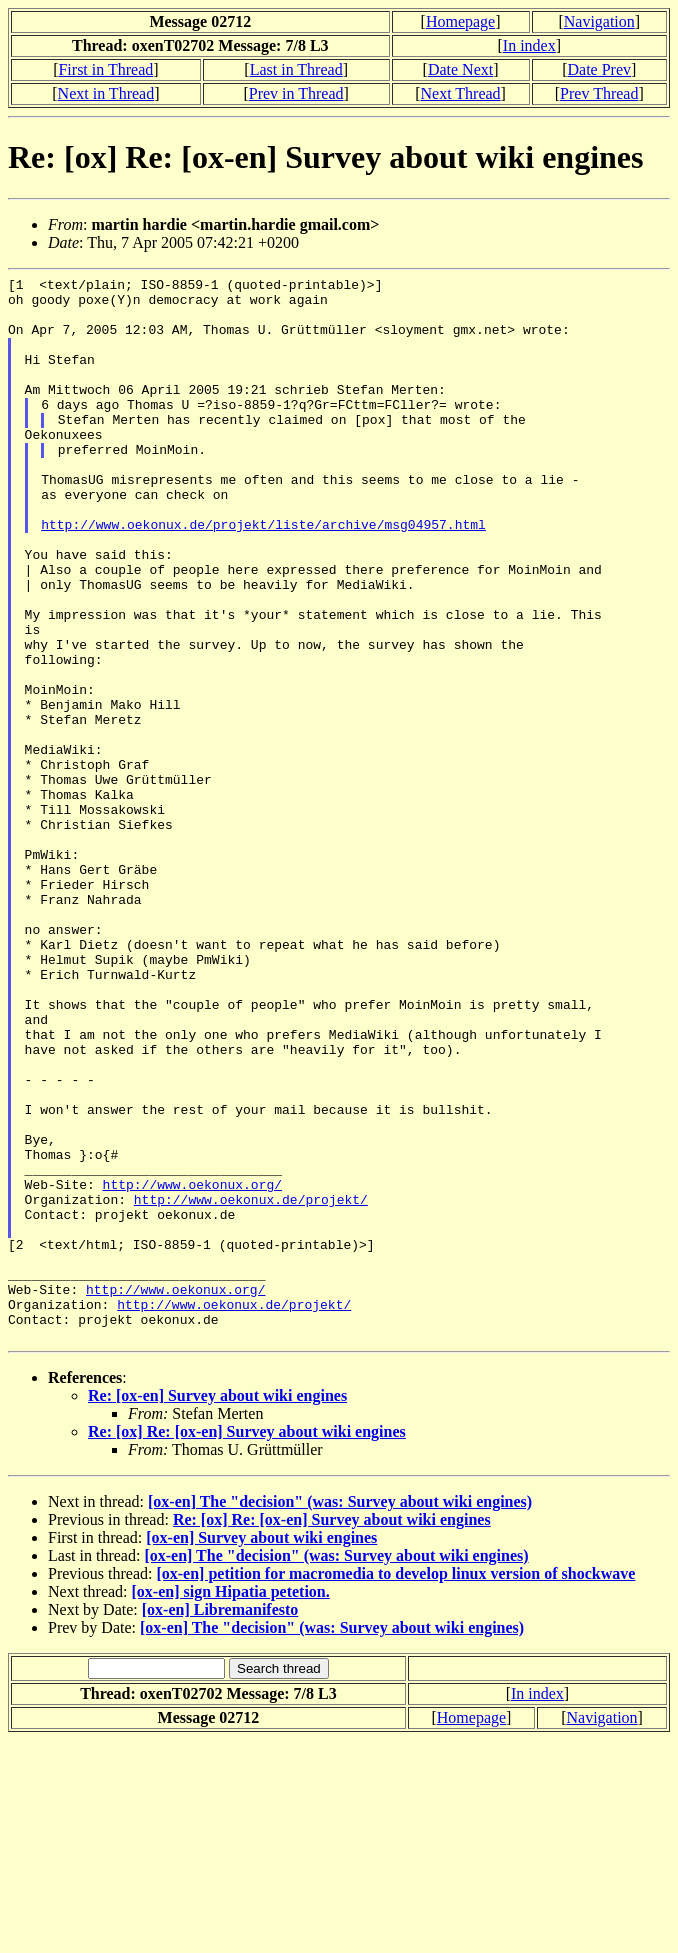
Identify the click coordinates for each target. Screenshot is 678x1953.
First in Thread (105, 69)
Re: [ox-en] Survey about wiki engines (217, 1608)
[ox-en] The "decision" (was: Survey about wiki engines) (340, 1714)
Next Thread (460, 93)
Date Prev (600, 69)
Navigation (599, 21)
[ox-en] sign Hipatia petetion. (231, 1804)
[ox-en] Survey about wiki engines (261, 1750)
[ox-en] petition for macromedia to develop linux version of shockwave (395, 1786)
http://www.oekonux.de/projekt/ (251, 1385)
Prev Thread (599, 93)
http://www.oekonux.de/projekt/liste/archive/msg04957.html (263, 575)
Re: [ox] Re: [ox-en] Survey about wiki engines (247, 1644)
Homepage (460, 21)
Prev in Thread (296, 93)
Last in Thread (296, 69)
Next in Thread (106, 93)
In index (529, 45)
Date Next (460, 69)
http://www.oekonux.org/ (192, 1367)
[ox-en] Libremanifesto (220, 1822)
